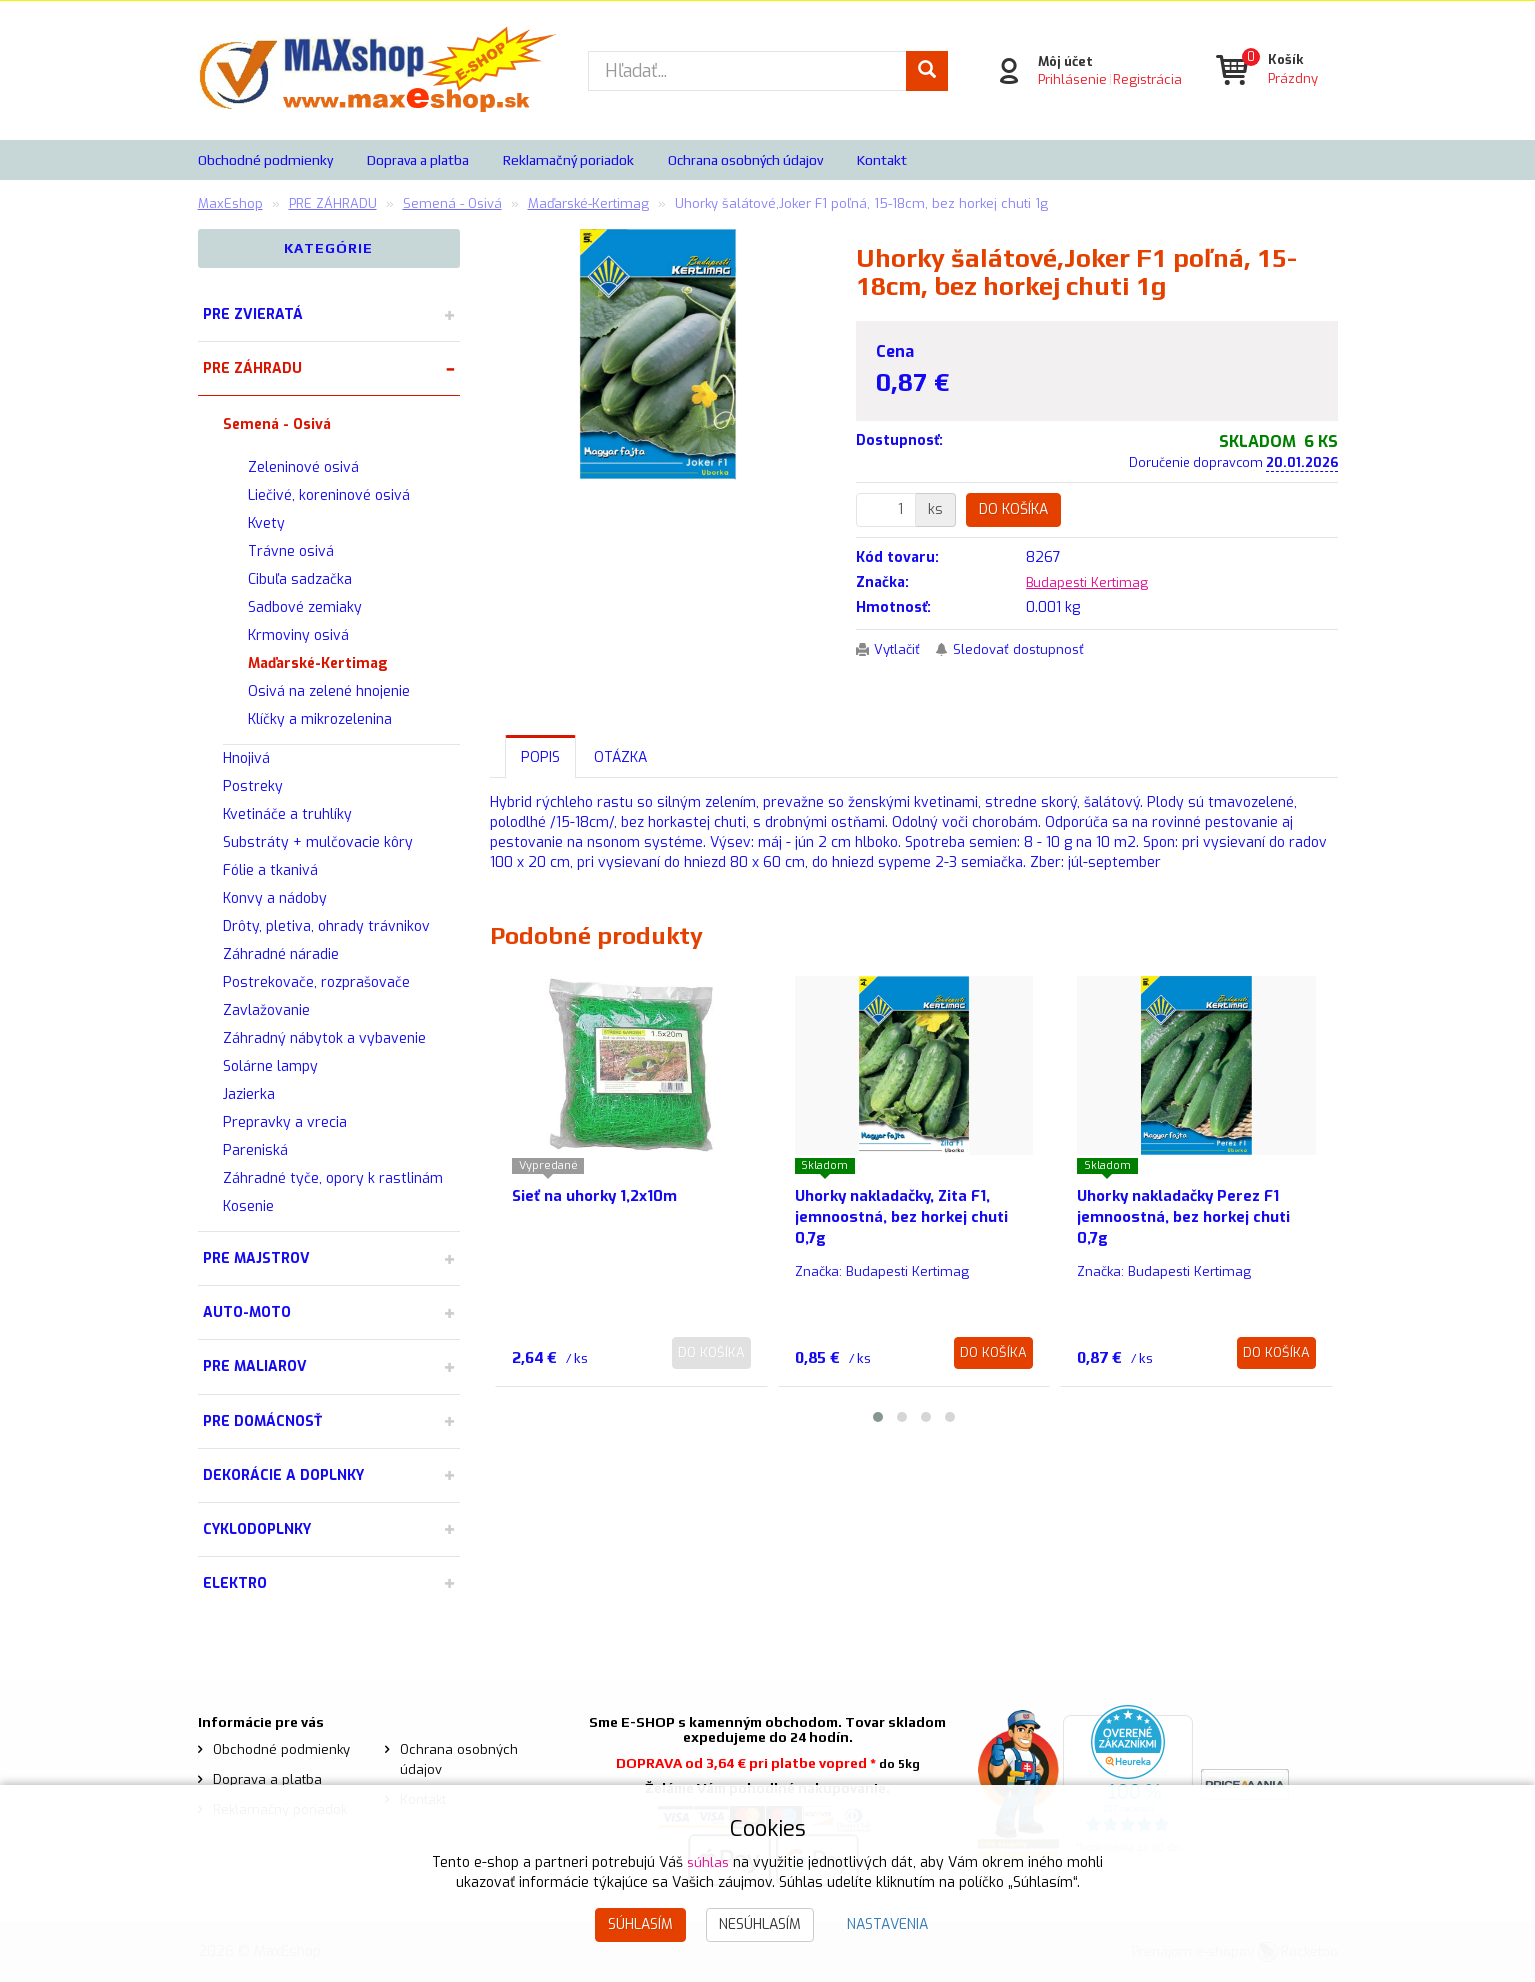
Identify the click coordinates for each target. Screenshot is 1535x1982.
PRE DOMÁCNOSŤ (262, 1421)
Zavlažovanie (266, 1010)
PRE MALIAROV (255, 1366)
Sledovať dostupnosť (1027, 649)
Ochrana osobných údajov (745, 160)
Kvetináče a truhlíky (287, 814)
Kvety (266, 523)
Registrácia (1144, 79)
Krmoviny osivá (298, 635)
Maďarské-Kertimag (318, 663)
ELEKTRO (235, 1583)
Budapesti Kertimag (1091, 582)
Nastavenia (887, 1924)
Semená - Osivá (277, 424)
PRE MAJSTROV (256, 1258)
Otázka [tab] (620, 757)
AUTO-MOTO (247, 1312)
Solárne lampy (270, 1066)
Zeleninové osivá (303, 467)
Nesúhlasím (760, 1924)
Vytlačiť (900, 649)
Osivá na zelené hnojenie (329, 691)
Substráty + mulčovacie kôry (318, 842)
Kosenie (248, 1206)
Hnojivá (246, 758)
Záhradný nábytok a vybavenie (324, 1038)
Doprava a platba (418, 160)
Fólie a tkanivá (270, 870)
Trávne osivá (291, 551)
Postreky (253, 786)
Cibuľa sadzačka (300, 579)
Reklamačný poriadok (568, 160)
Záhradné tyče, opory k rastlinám (333, 1178)
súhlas (708, 1862)
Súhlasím (640, 1924)
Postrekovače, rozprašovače (316, 982)
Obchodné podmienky (265, 160)
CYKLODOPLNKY (257, 1529)
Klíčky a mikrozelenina (320, 719)
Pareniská (255, 1150)
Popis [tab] (540, 757)
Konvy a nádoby (275, 898)
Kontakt (882, 160)
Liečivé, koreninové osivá (329, 495)
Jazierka (249, 1094)
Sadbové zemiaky (305, 607)
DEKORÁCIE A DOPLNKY (283, 1475)
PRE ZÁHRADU (252, 368)
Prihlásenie (1069, 79)
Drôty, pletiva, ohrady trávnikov (326, 926)
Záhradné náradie (281, 954)
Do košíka (1013, 509)
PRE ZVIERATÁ (253, 314)
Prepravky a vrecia (285, 1122)
